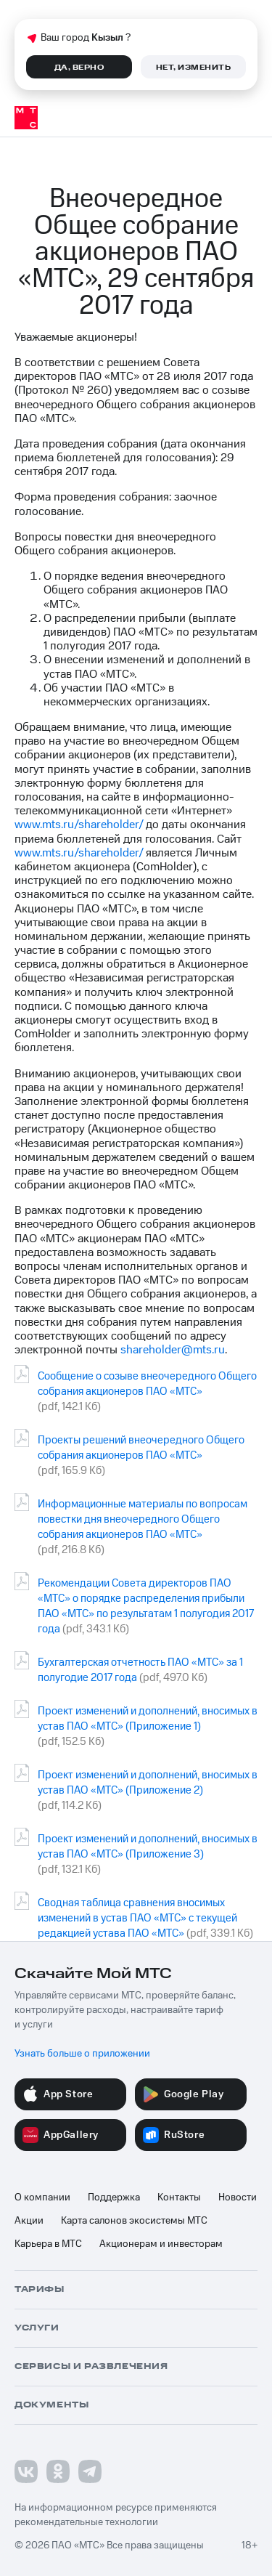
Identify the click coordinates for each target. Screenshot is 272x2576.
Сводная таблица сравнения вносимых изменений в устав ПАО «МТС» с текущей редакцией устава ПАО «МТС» (137, 1918)
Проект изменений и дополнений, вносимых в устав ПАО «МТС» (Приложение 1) (147, 1719)
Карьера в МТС (48, 2244)
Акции (29, 2221)
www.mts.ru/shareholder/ (79, 825)
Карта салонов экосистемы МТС (134, 2221)
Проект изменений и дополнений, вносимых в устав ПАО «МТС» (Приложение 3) (147, 1846)
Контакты (179, 2197)
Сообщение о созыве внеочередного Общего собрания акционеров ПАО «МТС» (147, 1384)
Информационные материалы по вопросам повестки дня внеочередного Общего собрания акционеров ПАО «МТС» (142, 1519)
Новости (237, 2197)
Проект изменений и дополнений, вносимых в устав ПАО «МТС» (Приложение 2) (147, 1782)
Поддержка (114, 2197)
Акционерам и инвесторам (161, 2244)
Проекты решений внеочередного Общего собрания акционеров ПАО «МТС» (141, 1448)
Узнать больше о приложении (82, 2053)
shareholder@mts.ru (172, 1350)
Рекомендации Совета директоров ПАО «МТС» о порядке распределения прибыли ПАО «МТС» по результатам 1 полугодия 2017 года (146, 1606)
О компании (42, 2197)
